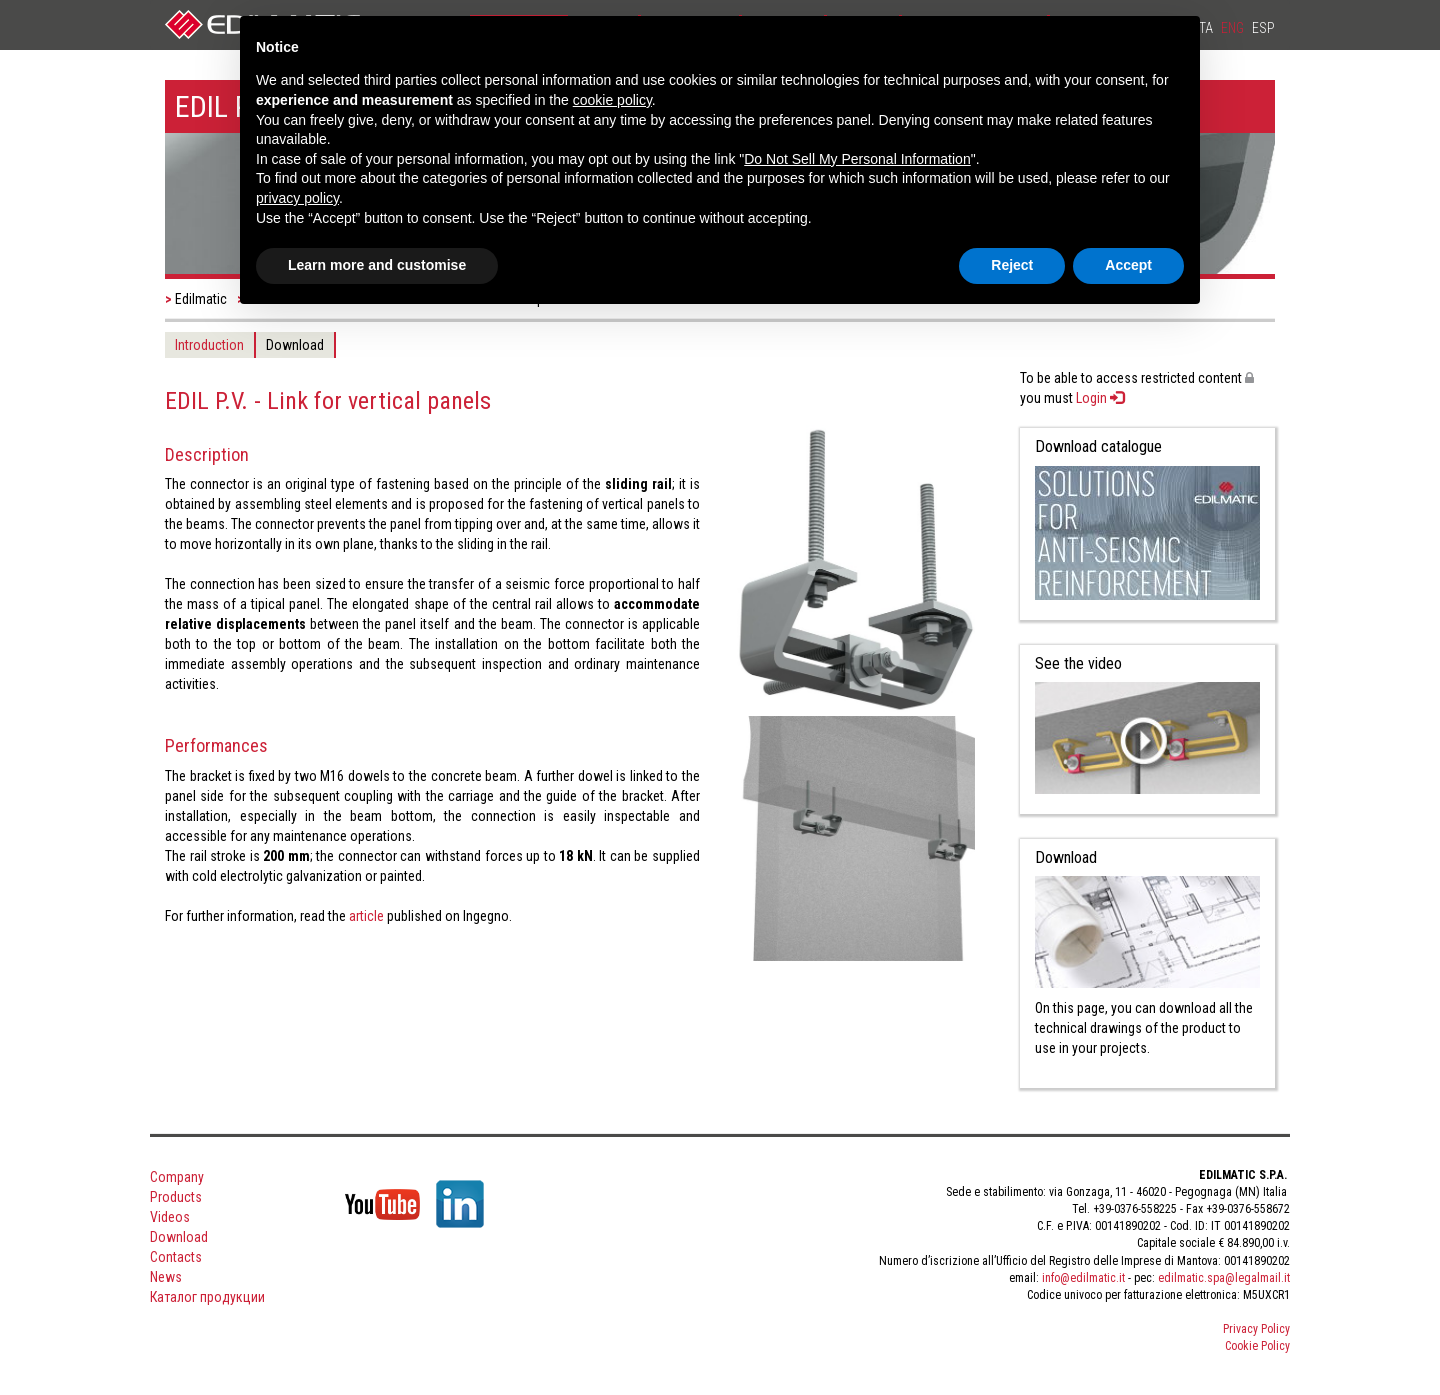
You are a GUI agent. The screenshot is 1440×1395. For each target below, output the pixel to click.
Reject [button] (1012, 265)
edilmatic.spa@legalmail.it (1224, 1278)
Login (1100, 398)
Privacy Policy (1256, 1329)
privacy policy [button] (297, 198)
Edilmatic (201, 299)
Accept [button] (1128, 265)
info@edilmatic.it (1083, 1278)
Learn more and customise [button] (377, 265)
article (366, 916)
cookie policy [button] (612, 100)
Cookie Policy (1257, 1346)
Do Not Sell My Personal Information (857, 159)
